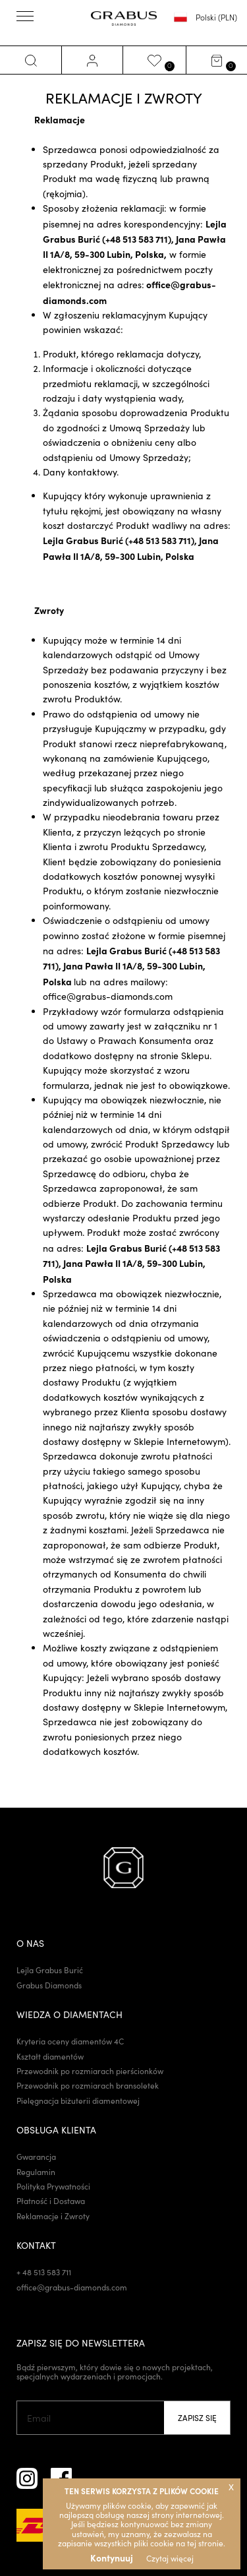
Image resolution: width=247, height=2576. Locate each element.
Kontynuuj (111, 2557)
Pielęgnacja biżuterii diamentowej (78, 2100)
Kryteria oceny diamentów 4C (70, 2041)
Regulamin (35, 2171)
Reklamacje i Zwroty (53, 2216)
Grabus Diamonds (49, 1985)
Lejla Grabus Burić (49, 1970)
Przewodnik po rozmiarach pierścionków (89, 2070)
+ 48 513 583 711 (43, 2272)
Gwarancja (36, 2156)
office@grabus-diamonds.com (108, 996)
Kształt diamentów (50, 2056)
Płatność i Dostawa (50, 2200)
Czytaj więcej (170, 2558)
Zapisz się (197, 2417)
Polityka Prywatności (53, 2186)
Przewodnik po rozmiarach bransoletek (87, 2085)
